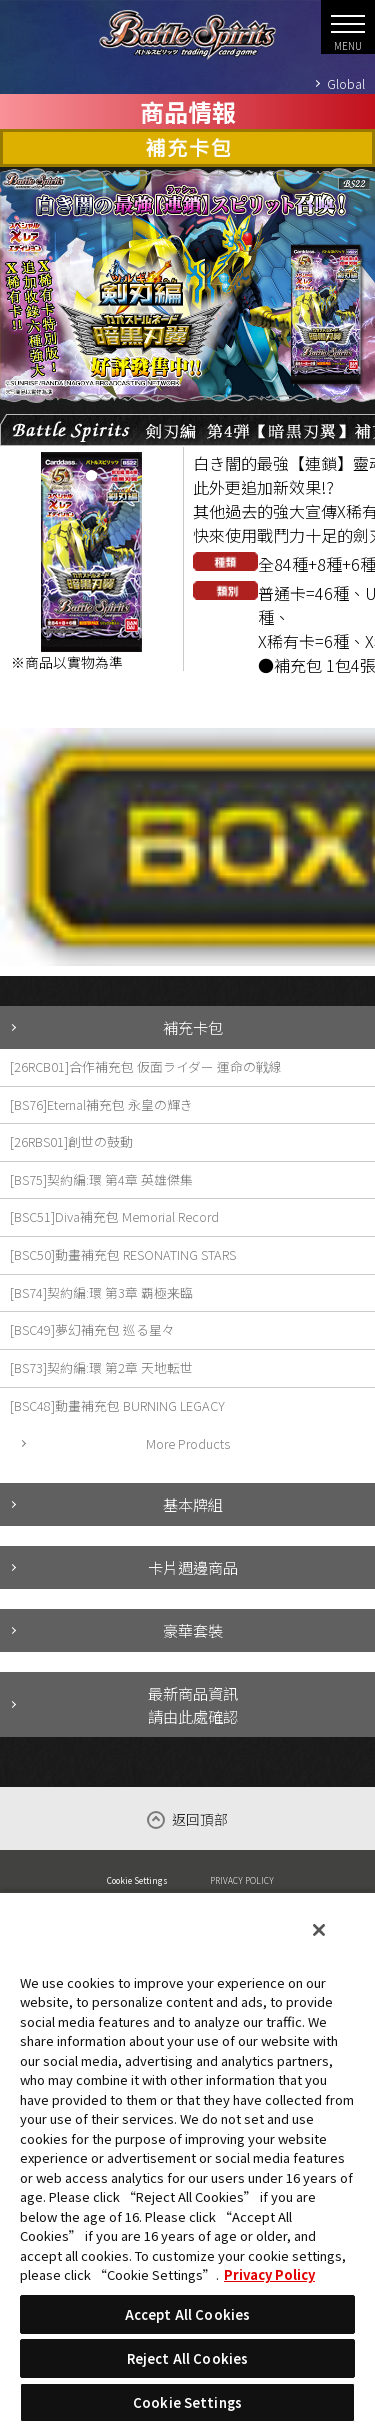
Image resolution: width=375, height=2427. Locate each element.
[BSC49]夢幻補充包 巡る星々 (92, 1329)
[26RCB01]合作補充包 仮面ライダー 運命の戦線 (146, 1066)
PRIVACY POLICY (242, 1880)
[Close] (319, 1930)
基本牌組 (193, 1504)
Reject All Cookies (187, 2358)
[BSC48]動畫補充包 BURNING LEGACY (117, 1405)
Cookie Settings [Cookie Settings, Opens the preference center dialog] (187, 2402)
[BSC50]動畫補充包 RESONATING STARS (123, 1254)
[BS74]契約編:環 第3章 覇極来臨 (101, 1292)
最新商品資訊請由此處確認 (193, 1704)
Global (346, 83)
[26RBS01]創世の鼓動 (71, 1141)
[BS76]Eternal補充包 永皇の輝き (101, 1104)
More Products (188, 1443)
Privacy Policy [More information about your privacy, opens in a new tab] (269, 2274)
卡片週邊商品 (193, 1567)
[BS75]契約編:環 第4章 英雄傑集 (101, 1179)
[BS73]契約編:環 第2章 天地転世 (101, 1367)
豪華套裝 (193, 1630)
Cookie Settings (137, 1880)
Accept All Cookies (187, 2314)
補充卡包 (193, 1027)
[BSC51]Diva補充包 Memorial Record (114, 1216)
